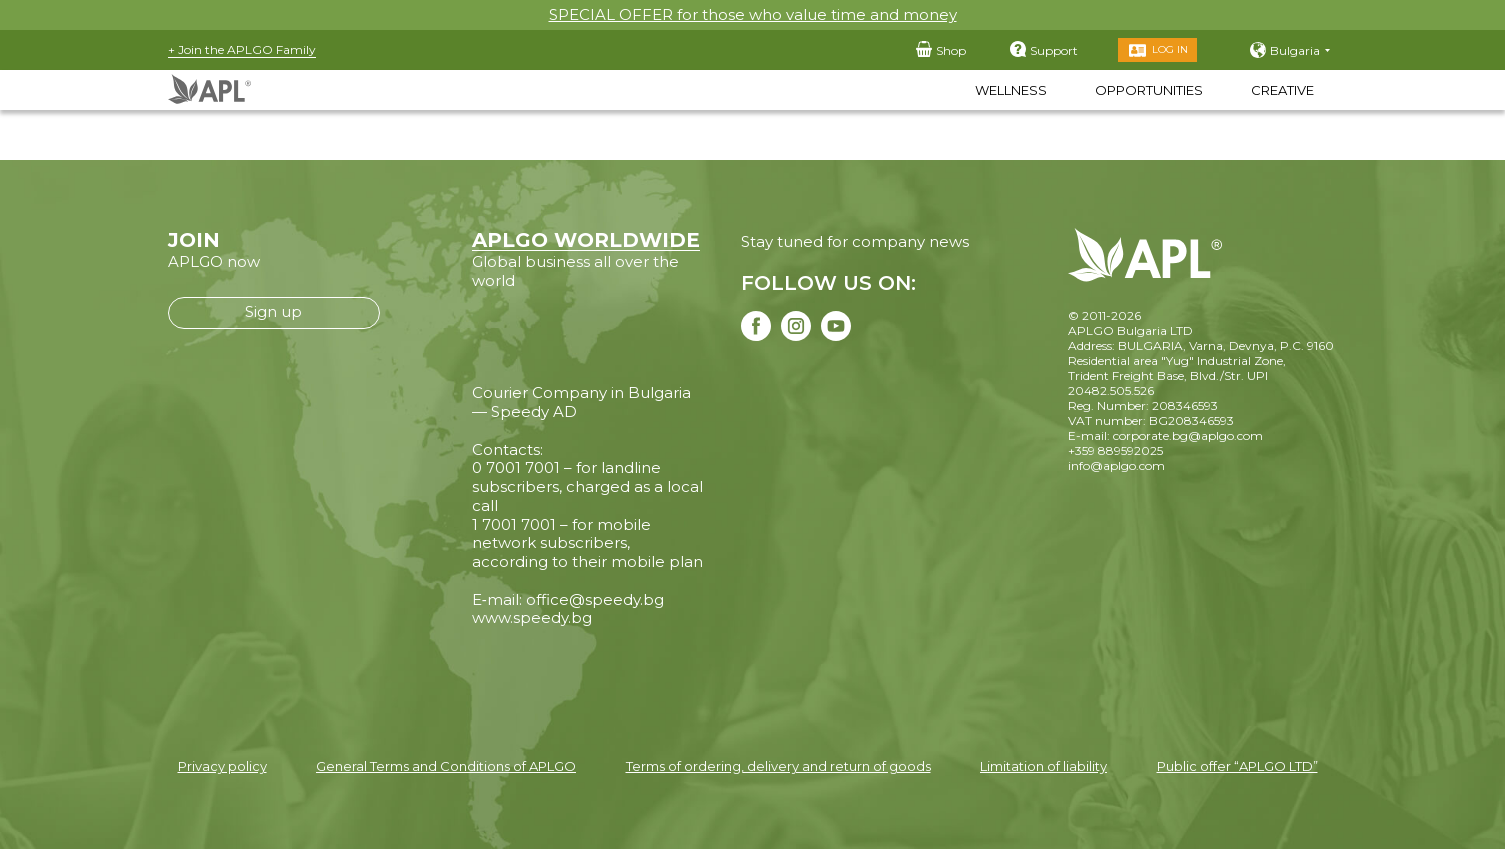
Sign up (273, 311)
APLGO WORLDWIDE (586, 240)
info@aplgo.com (1116, 465)
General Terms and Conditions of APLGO (446, 766)
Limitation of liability (1043, 766)
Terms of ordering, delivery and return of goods (778, 766)
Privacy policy (222, 766)
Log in (1170, 49)
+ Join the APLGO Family (242, 49)
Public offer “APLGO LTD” (1237, 766)
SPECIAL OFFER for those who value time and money (753, 14)
